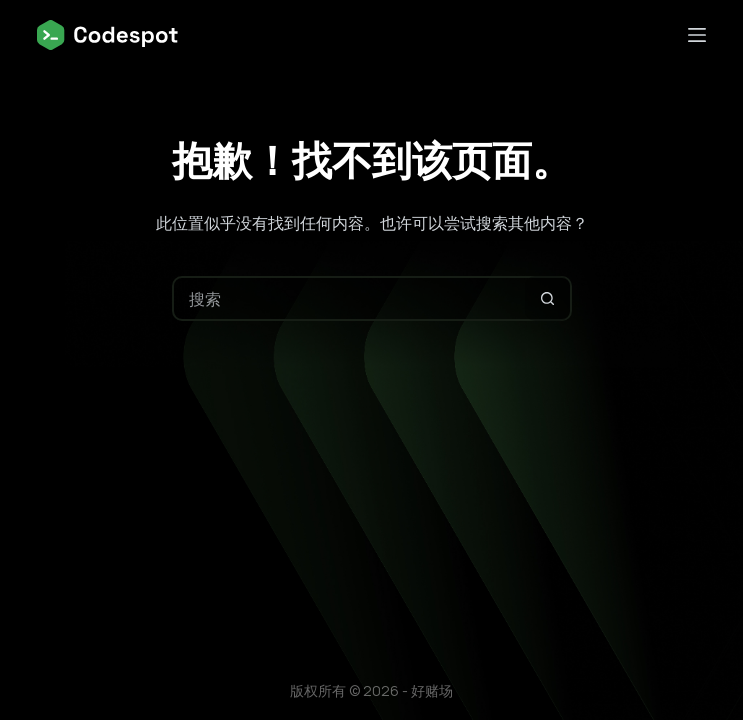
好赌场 (432, 690)
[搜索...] (349, 298)
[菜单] (697, 35)
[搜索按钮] (547, 298)
